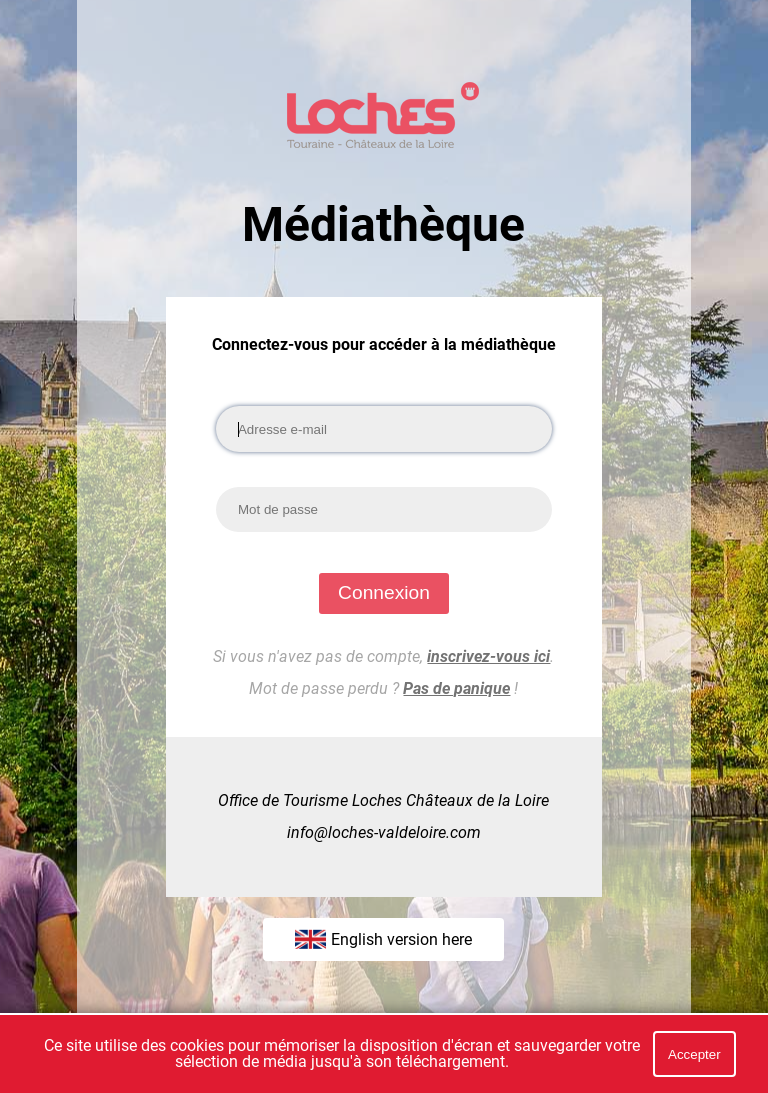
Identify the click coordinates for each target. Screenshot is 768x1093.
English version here (383, 939)
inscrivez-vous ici (488, 656)
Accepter (694, 1054)
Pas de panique (456, 688)
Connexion (384, 592)
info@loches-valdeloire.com (384, 832)
